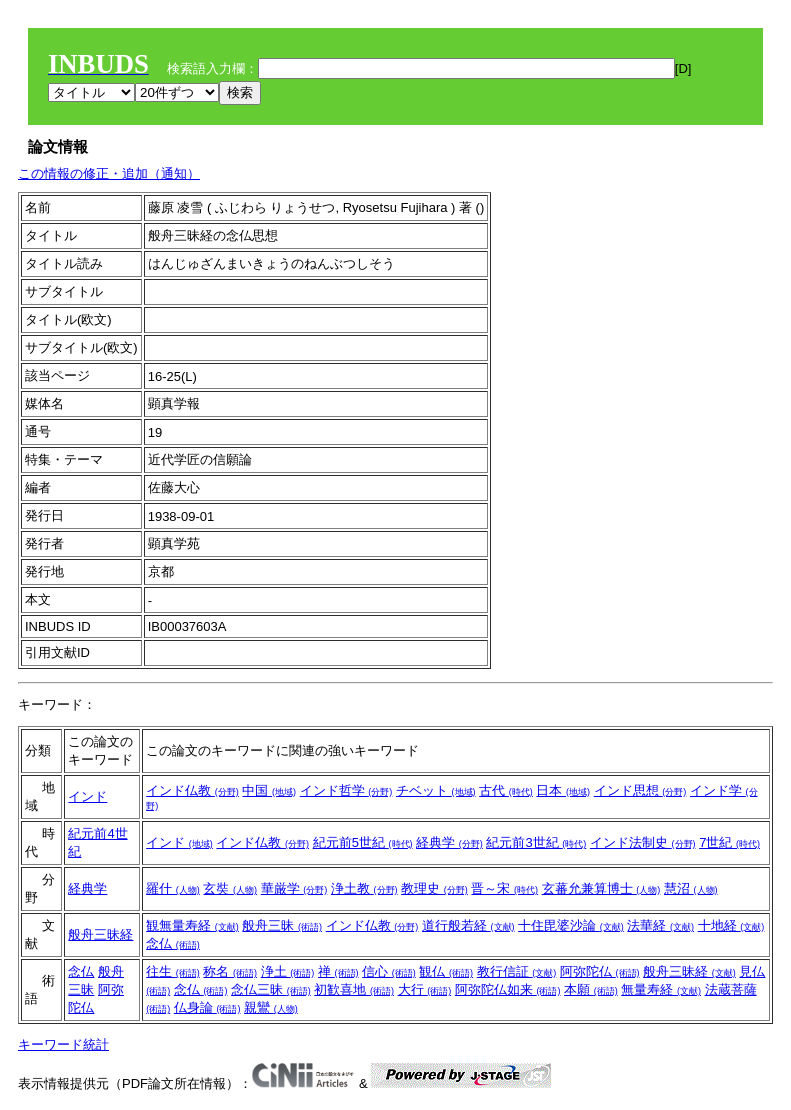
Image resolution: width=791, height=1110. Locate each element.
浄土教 (364, 888)
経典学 (449, 842)
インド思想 (640, 790)
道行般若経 (468, 925)
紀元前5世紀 (363, 842)
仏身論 (207, 1007)
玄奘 (230, 888)
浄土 (288, 971)
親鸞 (271, 1007)
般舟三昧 (282, 925)
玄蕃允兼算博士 (601, 888)
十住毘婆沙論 (571, 925)
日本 (563, 790)
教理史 (434, 888)
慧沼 (691, 888)
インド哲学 (346, 790)
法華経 (660, 925)
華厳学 (294, 888)
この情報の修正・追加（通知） (109, 173)
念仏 (173, 943)
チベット (436, 790)
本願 (591, 989)
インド (87, 796)
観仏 (446, 971)
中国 (269, 790)
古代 (506, 790)
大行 (425, 989)
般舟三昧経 (100, 934)
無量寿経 (661, 989)
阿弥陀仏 (600, 971)
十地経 (731, 925)
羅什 (173, 888)
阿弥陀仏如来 (508, 989)
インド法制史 (643, 842)
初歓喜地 (354, 989)
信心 (389, 971)
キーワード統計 (63, 1044)
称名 (230, 971)
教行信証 (517, 971)
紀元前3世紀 (536, 842)
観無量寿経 (192, 925)
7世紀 (729, 842)
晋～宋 (504, 888)
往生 (173, 971)
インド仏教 (192, 790)
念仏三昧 (271, 989)
